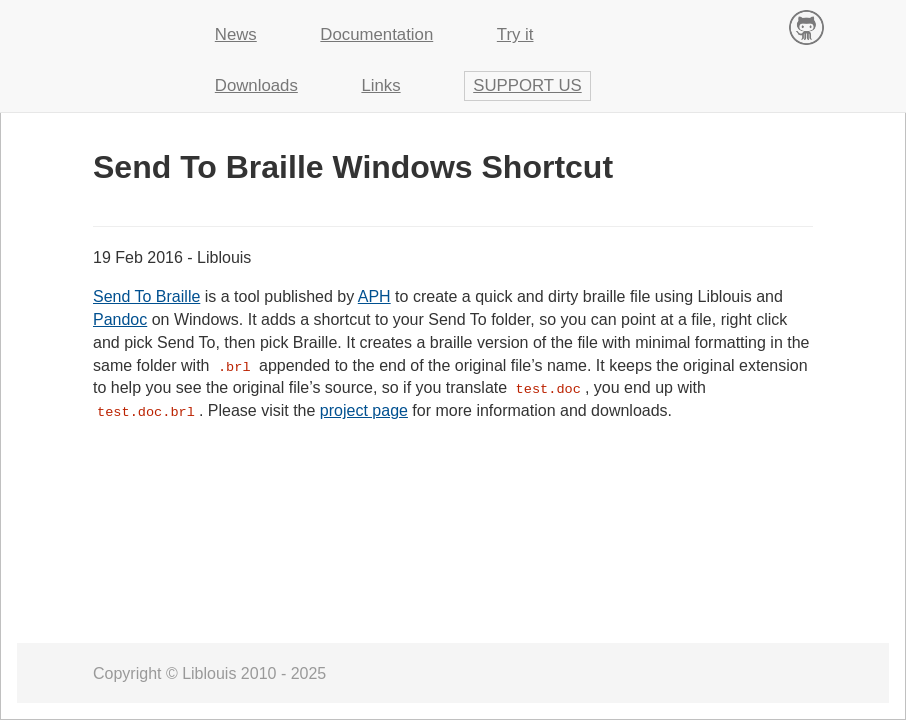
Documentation (376, 34)
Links (380, 85)
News (236, 34)
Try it (515, 34)
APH (374, 296)
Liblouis (123, 25)
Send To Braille (146, 296)
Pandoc (120, 319)
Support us (527, 85)
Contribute (806, 26)
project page (364, 410)
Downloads (256, 85)
